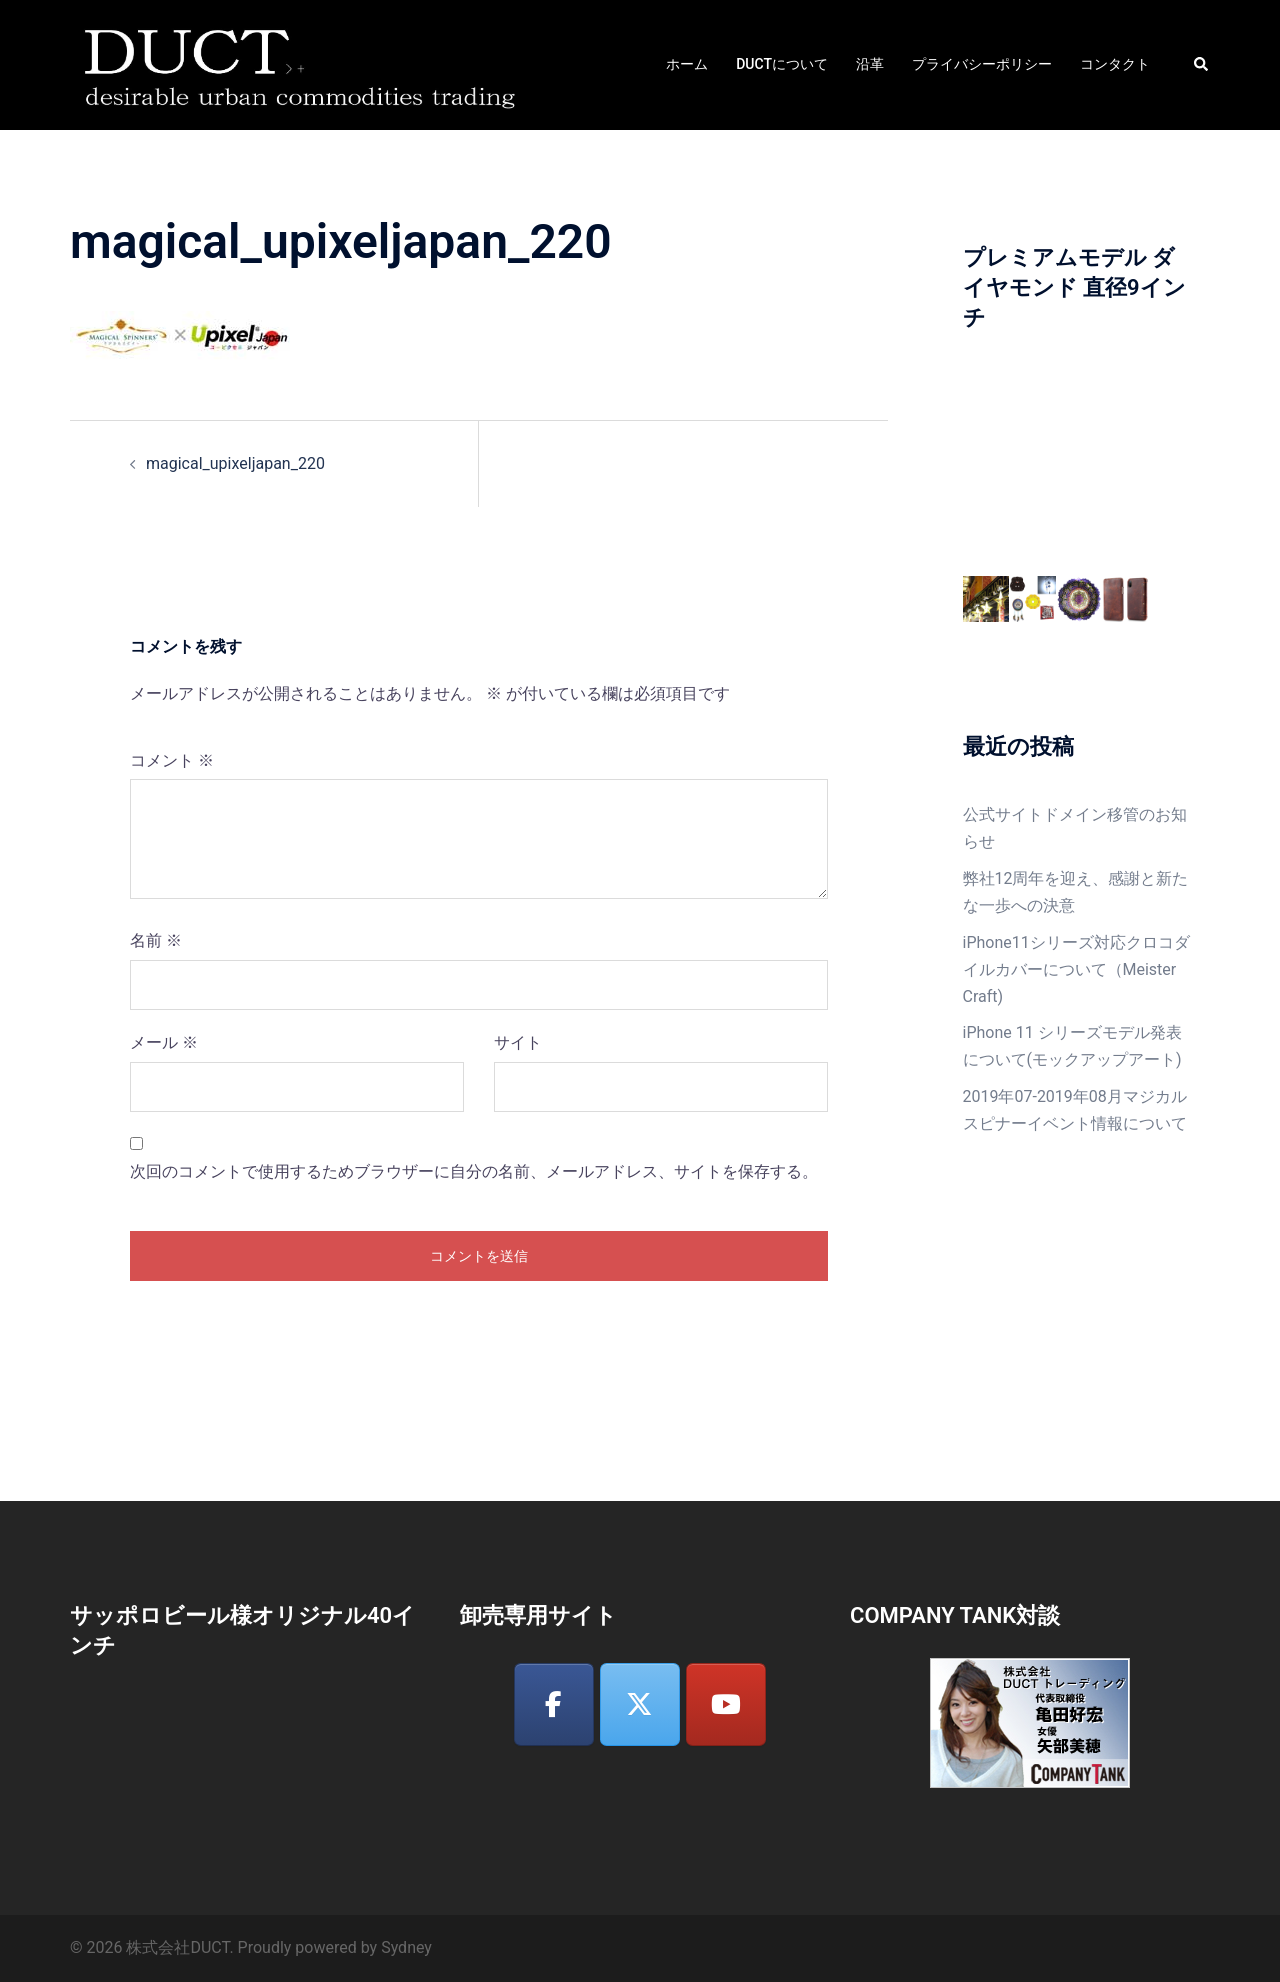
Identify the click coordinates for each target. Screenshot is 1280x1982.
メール (164, 1042)
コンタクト (1115, 64)
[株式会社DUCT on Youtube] (726, 1704)
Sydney (406, 1947)
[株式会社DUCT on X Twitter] (640, 1704)
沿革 (870, 64)
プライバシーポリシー (982, 64)
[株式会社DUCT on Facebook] (554, 1704)
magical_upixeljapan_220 (235, 463)
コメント (172, 760)
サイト (518, 1042)
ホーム (687, 64)
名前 (156, 940)
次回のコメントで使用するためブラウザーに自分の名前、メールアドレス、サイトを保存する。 (474, 1171)
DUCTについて (782, 64)
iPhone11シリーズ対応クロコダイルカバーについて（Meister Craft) (1076, 969)
